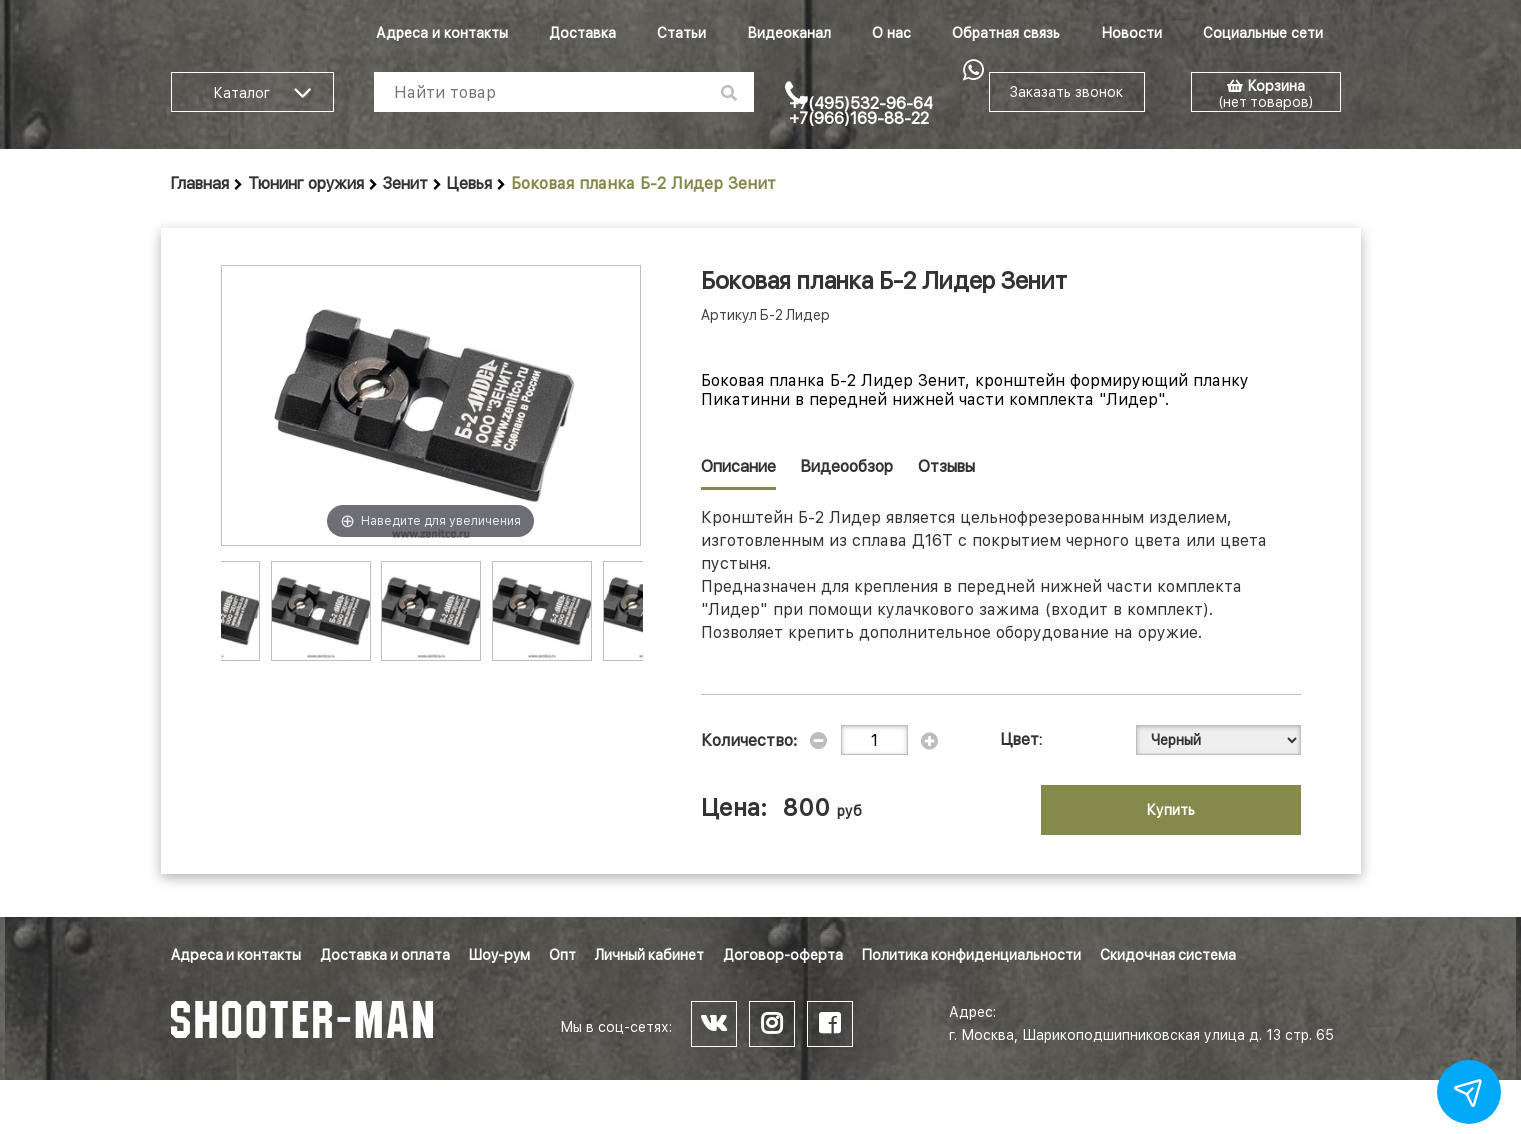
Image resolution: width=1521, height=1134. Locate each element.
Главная (200, 183)
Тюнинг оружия (306, 183)
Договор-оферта (783, 955)
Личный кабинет (649, 955)
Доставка (582, 33)
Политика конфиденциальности (971, 955)
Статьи (681, 33)
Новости (1131, 33)
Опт (562, 955)
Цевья (469, 183)
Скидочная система (1168, 955)
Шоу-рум (499, 955)
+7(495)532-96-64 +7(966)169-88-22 (861, 111)
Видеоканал (789, 33)
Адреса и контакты (442, 33)
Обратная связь (1006, 33)
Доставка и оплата (385, 955)
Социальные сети (1263, 33)
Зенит (405, 183)
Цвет (1020, 739)
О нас (891, 33)
